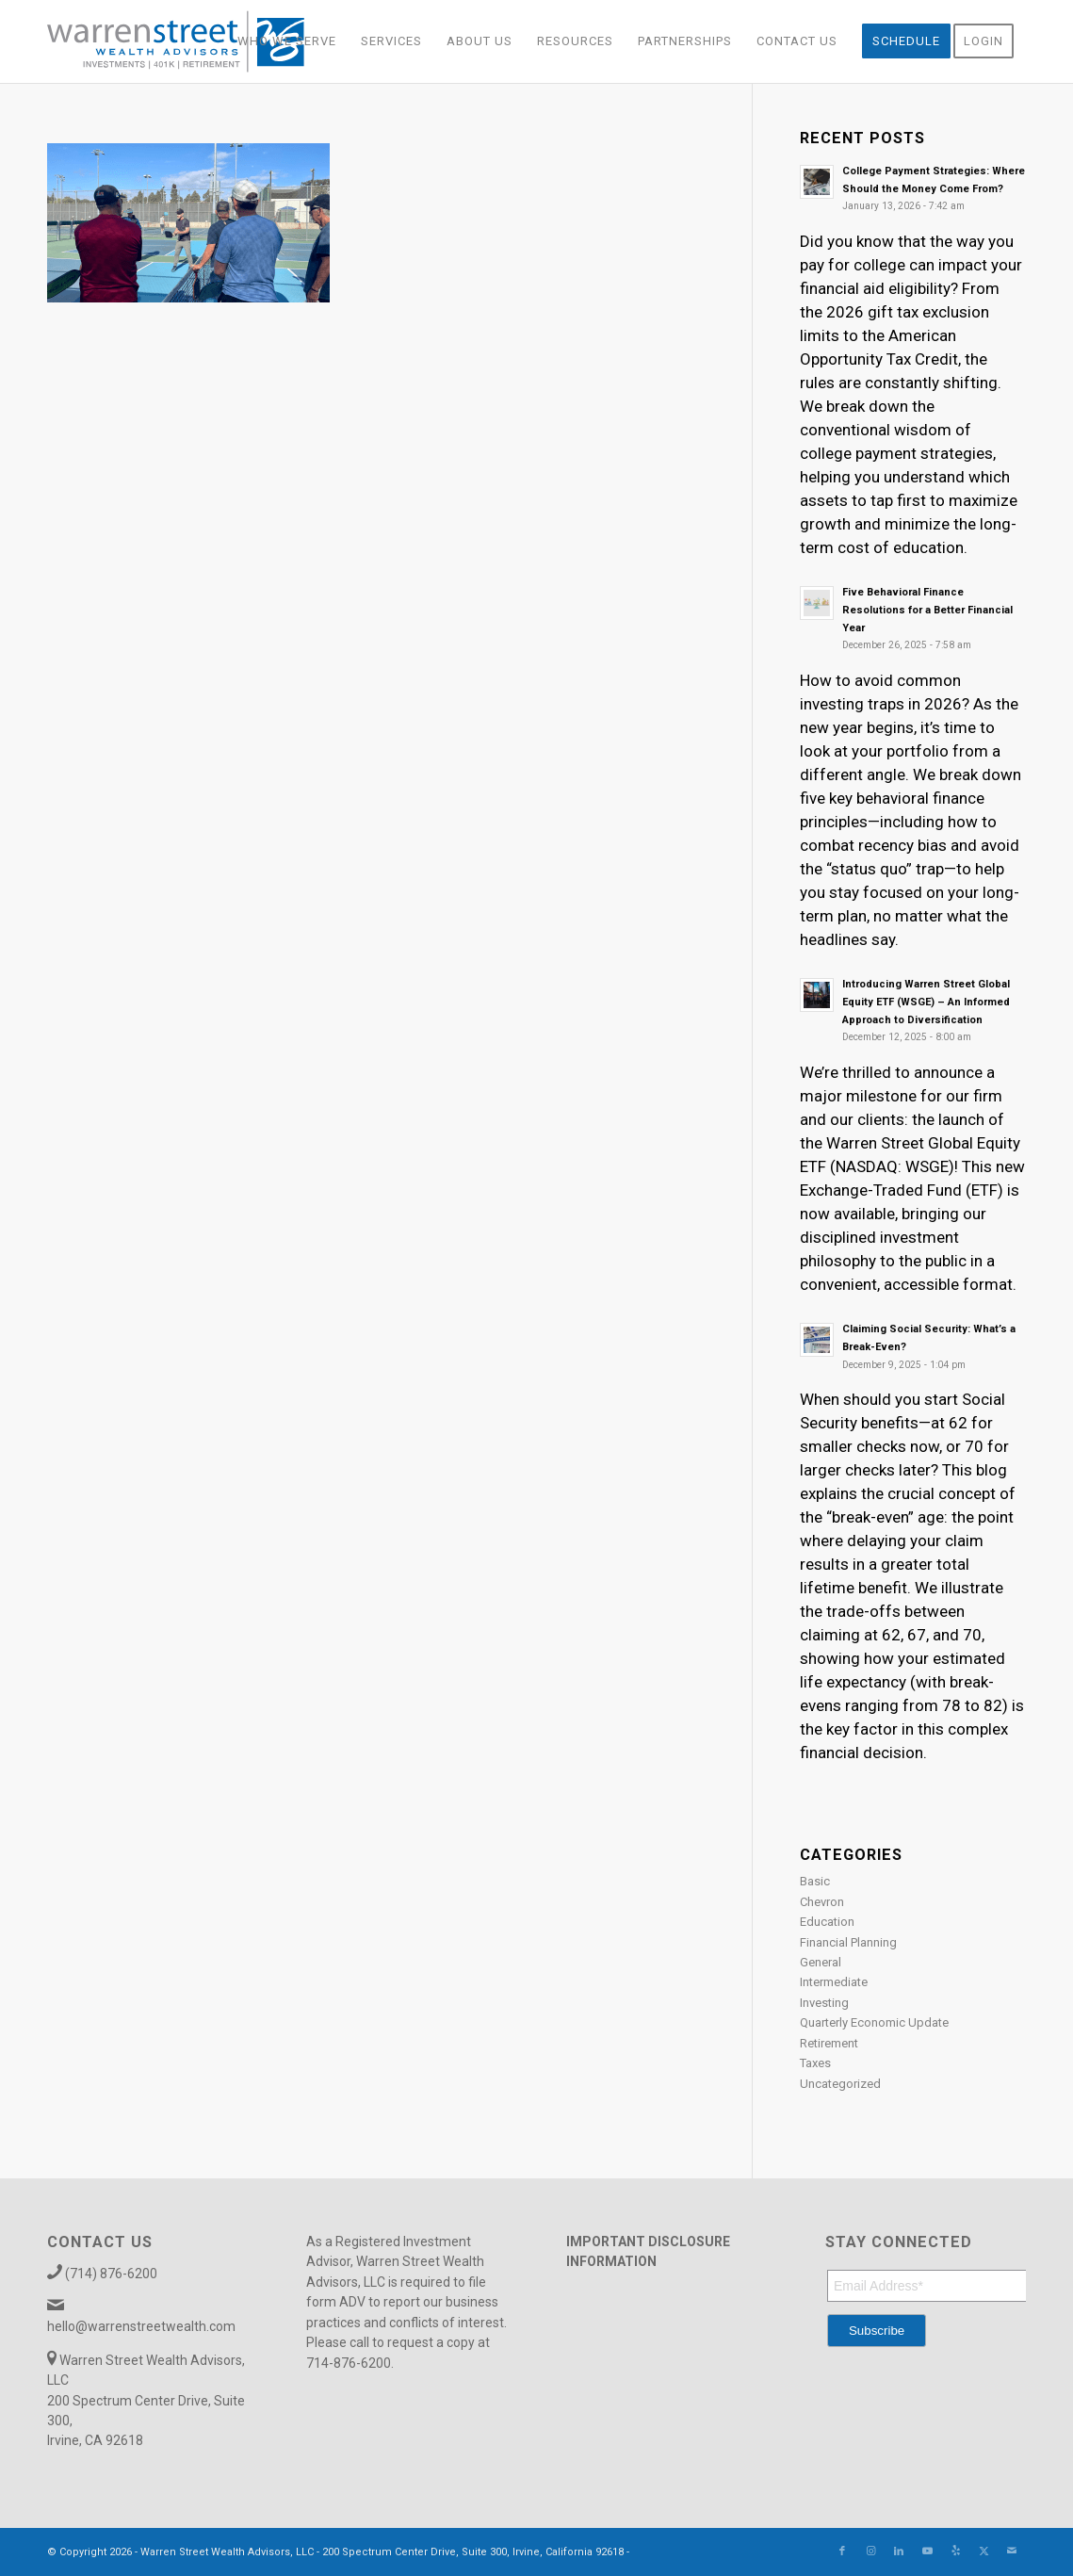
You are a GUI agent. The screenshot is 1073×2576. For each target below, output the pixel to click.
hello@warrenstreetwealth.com (141, 2326)
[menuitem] (287, 41)
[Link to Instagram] (870, 2551)
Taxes (815, 2063)
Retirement (829, 2043)
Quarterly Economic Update (874, 2022)
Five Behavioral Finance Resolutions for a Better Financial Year (927, 610)
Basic (815, 1881)
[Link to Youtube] (927, 2551)
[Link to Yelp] (955, 2551)
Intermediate (834, 1982)
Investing (824, 2003)
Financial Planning (848, 1942)
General (820, 1962)
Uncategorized (840, 2084)
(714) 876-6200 (111, 2273)
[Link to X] (983, 2551)
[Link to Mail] (1012, 2551)
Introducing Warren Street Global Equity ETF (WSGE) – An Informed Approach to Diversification (926, 1002)
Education (827, 1922)
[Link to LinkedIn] (899, 2551)
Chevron (822, 1902)
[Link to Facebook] (842, 2551)
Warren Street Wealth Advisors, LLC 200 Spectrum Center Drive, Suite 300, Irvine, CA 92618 (146, 2401)
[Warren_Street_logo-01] (175, 41)
